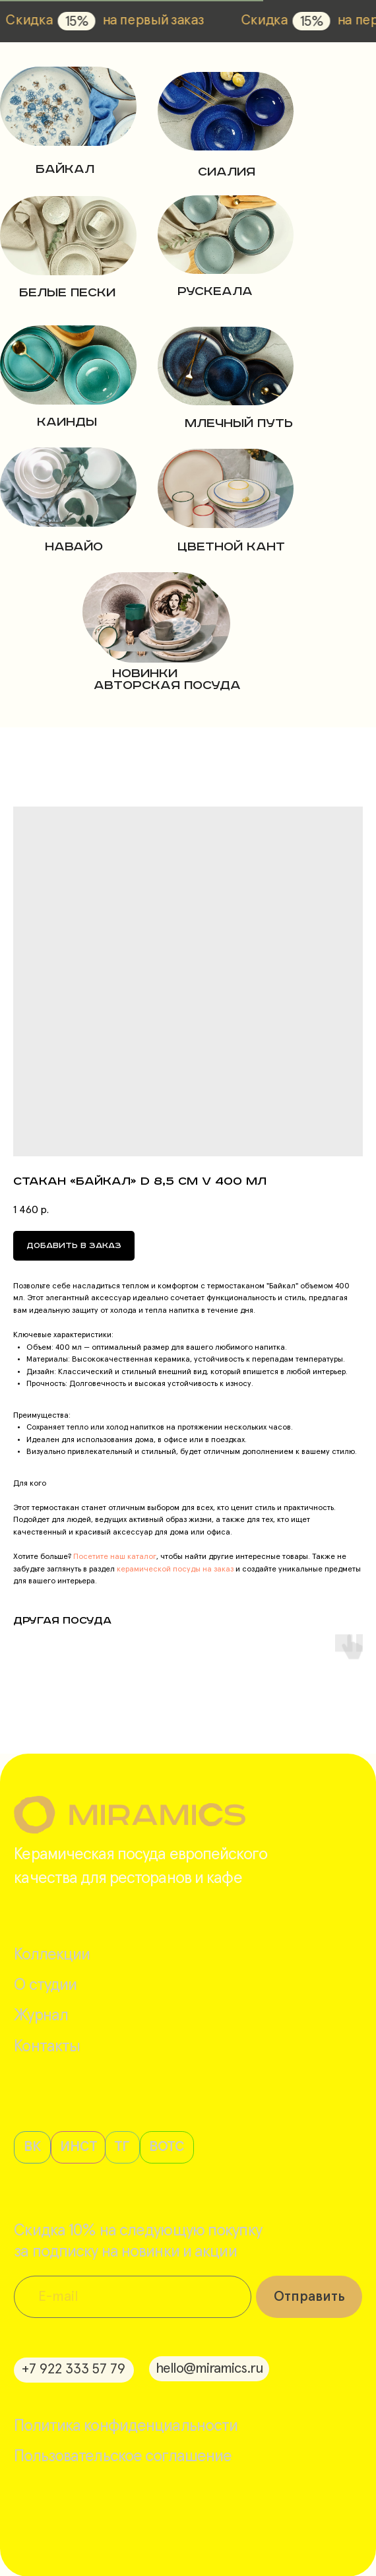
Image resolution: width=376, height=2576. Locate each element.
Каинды (67, 422)
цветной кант (231, 547)
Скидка (62, 20)
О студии (45, 1985)
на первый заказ (186, 20)
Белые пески (67, 293)
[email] (132, 2297)
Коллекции (52, 1954)
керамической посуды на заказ (174, 1569)
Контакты (47, 2046)
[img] (68, 106)
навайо (74, 547)
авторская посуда (167, 685)
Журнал (41, 2015)
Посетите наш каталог (113, 1557)
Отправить (309, 2297)
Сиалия (226, 172)
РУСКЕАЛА (215, 291)
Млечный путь (239, 423)
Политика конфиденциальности (125, 2426)
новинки (144, 673)
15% (109, 22)
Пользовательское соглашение (123, 2456)
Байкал (65, 169)
